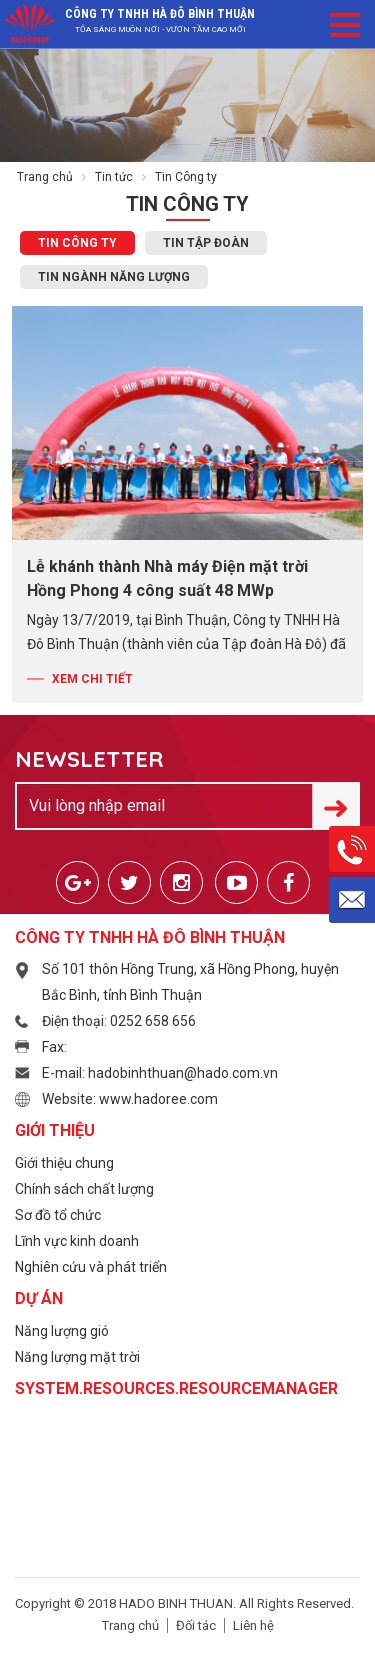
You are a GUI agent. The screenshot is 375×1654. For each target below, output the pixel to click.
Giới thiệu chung (64, 1163)
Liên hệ (253, 1625)
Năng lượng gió (62, 1331)
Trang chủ (45, 177)
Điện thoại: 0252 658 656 (119, 1021)
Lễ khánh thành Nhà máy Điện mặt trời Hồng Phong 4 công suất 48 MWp (167, 578)
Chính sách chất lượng (84, 1189)
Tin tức (114, 177)
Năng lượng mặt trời (77, 1357)
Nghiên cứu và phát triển (91, 1267)
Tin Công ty (77, 243)
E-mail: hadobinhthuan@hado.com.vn (160, 1073)
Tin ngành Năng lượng (114, 277)
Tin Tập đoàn (206, 243)
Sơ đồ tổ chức (58, 1215)
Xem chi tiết (92, 679)
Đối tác (196, 1625)
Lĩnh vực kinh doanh (77, 1241)
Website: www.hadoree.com (130, 1099)
